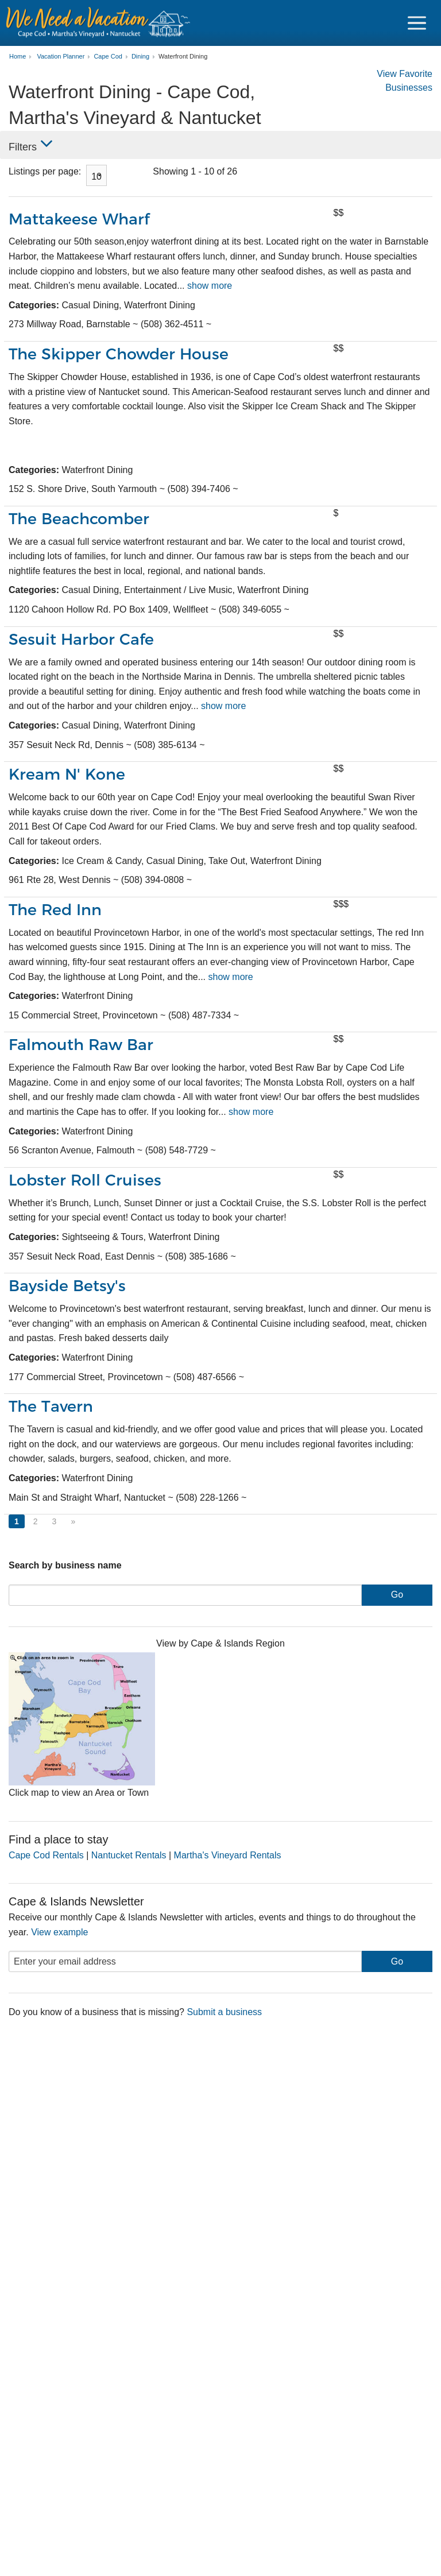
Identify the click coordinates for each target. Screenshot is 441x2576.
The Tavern (51, 1406)
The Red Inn (55, 909)
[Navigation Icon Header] (417, 23)
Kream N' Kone (67, 774)
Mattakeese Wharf (79, 219)
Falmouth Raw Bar (81, 1044)
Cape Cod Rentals (46, 1855)
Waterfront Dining (182, 56)
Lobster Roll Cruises (85, 1180)
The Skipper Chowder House (119, 353)
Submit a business (224, 2012)
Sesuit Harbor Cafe (81, 639)
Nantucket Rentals (129, 1855)
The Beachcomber (79, 518)
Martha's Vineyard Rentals (227, 1855)
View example (59, 1932)
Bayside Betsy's (67, 1285)
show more (209, 285)
